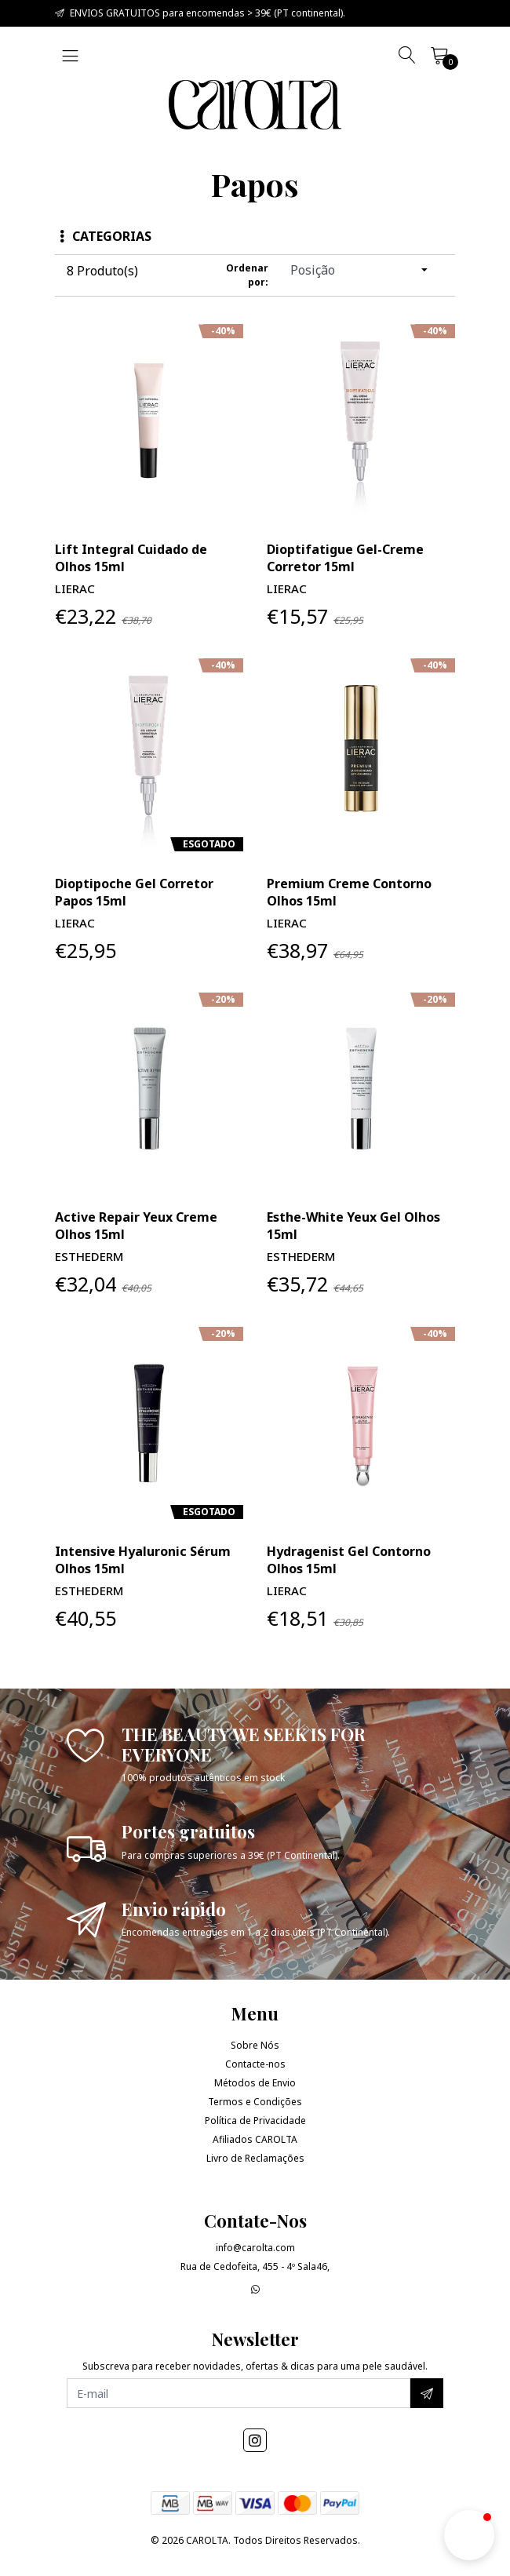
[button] (469, 2535)
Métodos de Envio (255, 2083)
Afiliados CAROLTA (255, 2139)
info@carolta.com (255, 2247)
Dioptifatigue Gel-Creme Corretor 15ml (345, 558)
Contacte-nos (255, 2064)
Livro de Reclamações (255, 2158)
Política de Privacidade (255, 2120)
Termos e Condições (255, 2101)
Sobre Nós (255, 2045)
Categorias (105, 236)
